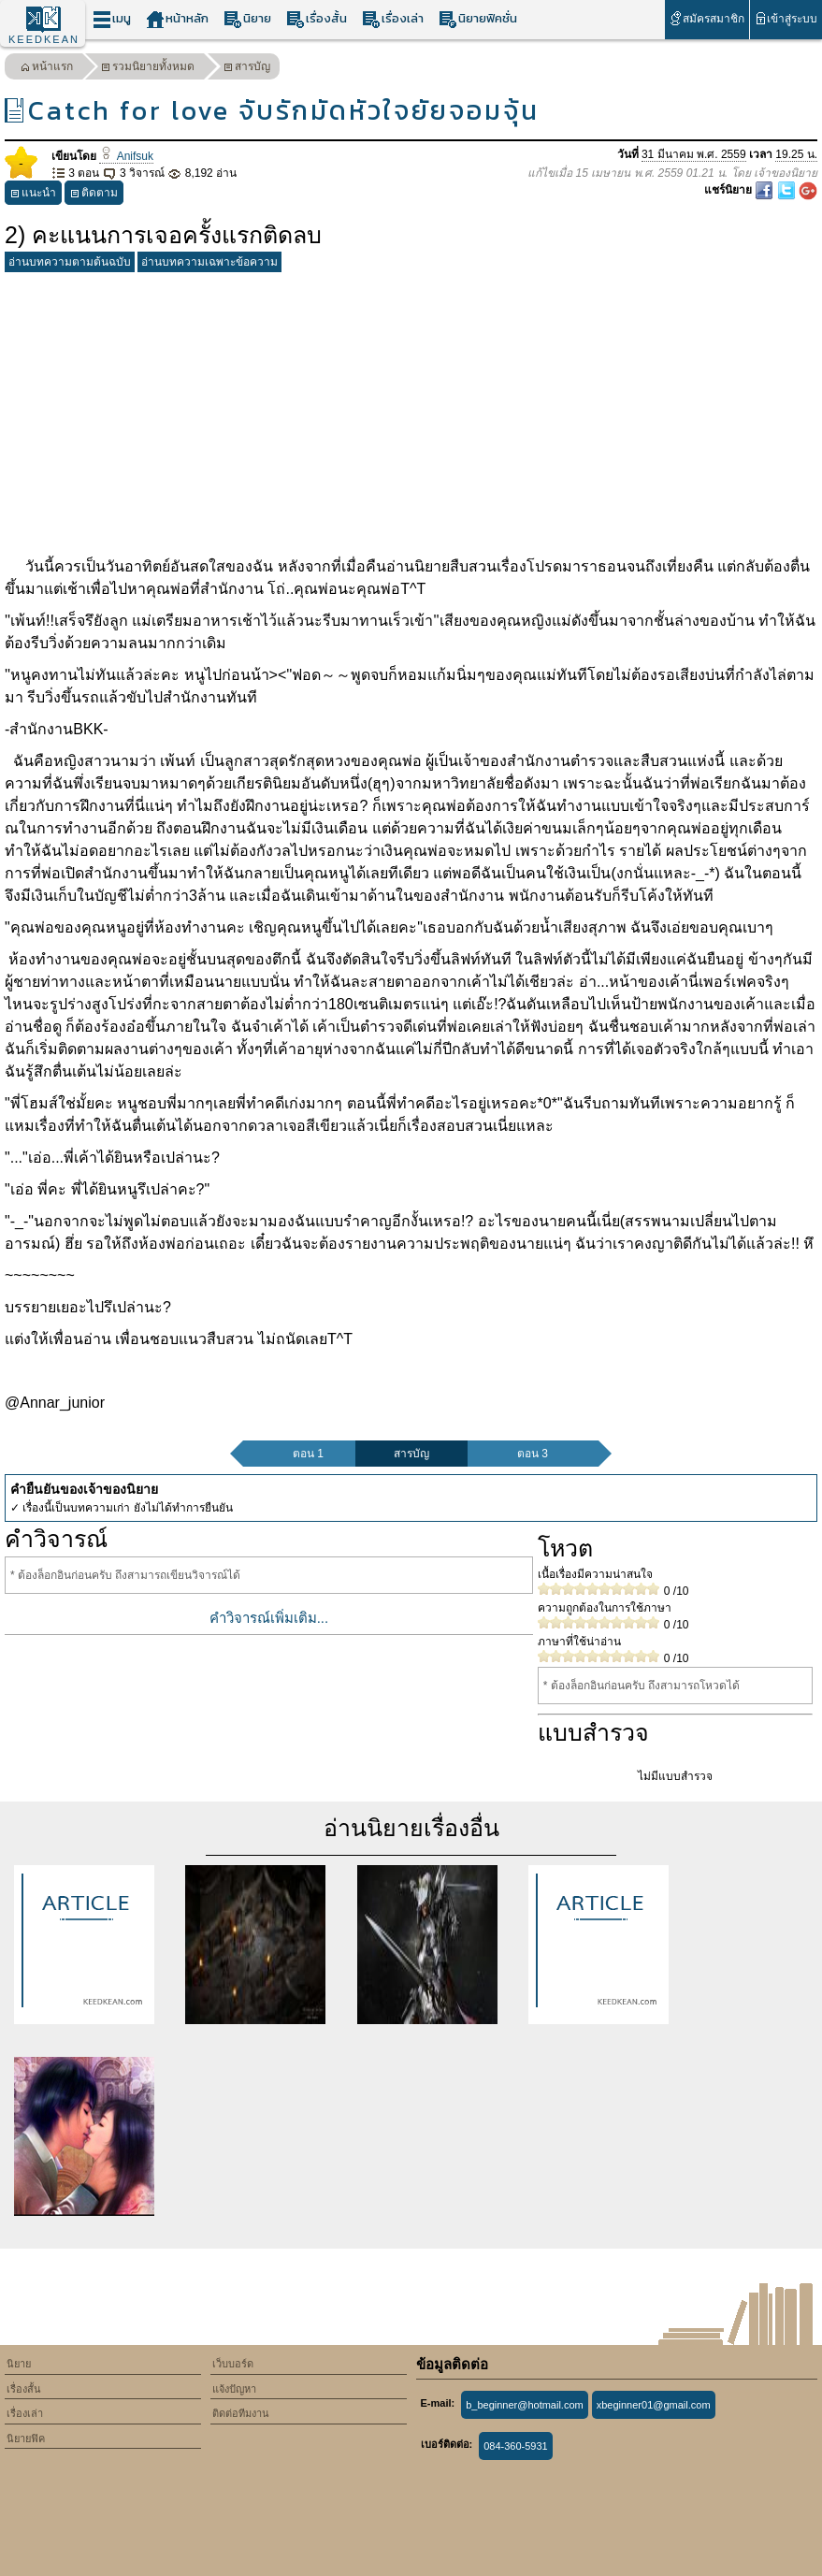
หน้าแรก (47, 69)
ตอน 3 (532, 1453)
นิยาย (247, 19)
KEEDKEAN (43, 39)
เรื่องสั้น (316, 19)
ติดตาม (94, 195)
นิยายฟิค (26, 2438)
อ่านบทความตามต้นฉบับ (69, 261)
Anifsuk (126, 156)
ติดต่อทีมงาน (240, 2413)
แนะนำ (33, 195)
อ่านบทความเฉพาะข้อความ (209, 261)
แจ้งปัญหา (234, 2389)
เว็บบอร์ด (232, 2363)
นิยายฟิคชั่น (478, 19)
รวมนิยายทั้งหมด (148, 69)
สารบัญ (247, 69)
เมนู (112, 19)
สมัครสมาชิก (706, 18)
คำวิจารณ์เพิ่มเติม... (269, 1618)
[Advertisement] (411, 411)
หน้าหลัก (177, 19)
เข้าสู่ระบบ (786, 18)
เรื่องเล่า (393, 19)
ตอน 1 (308, 1453)
